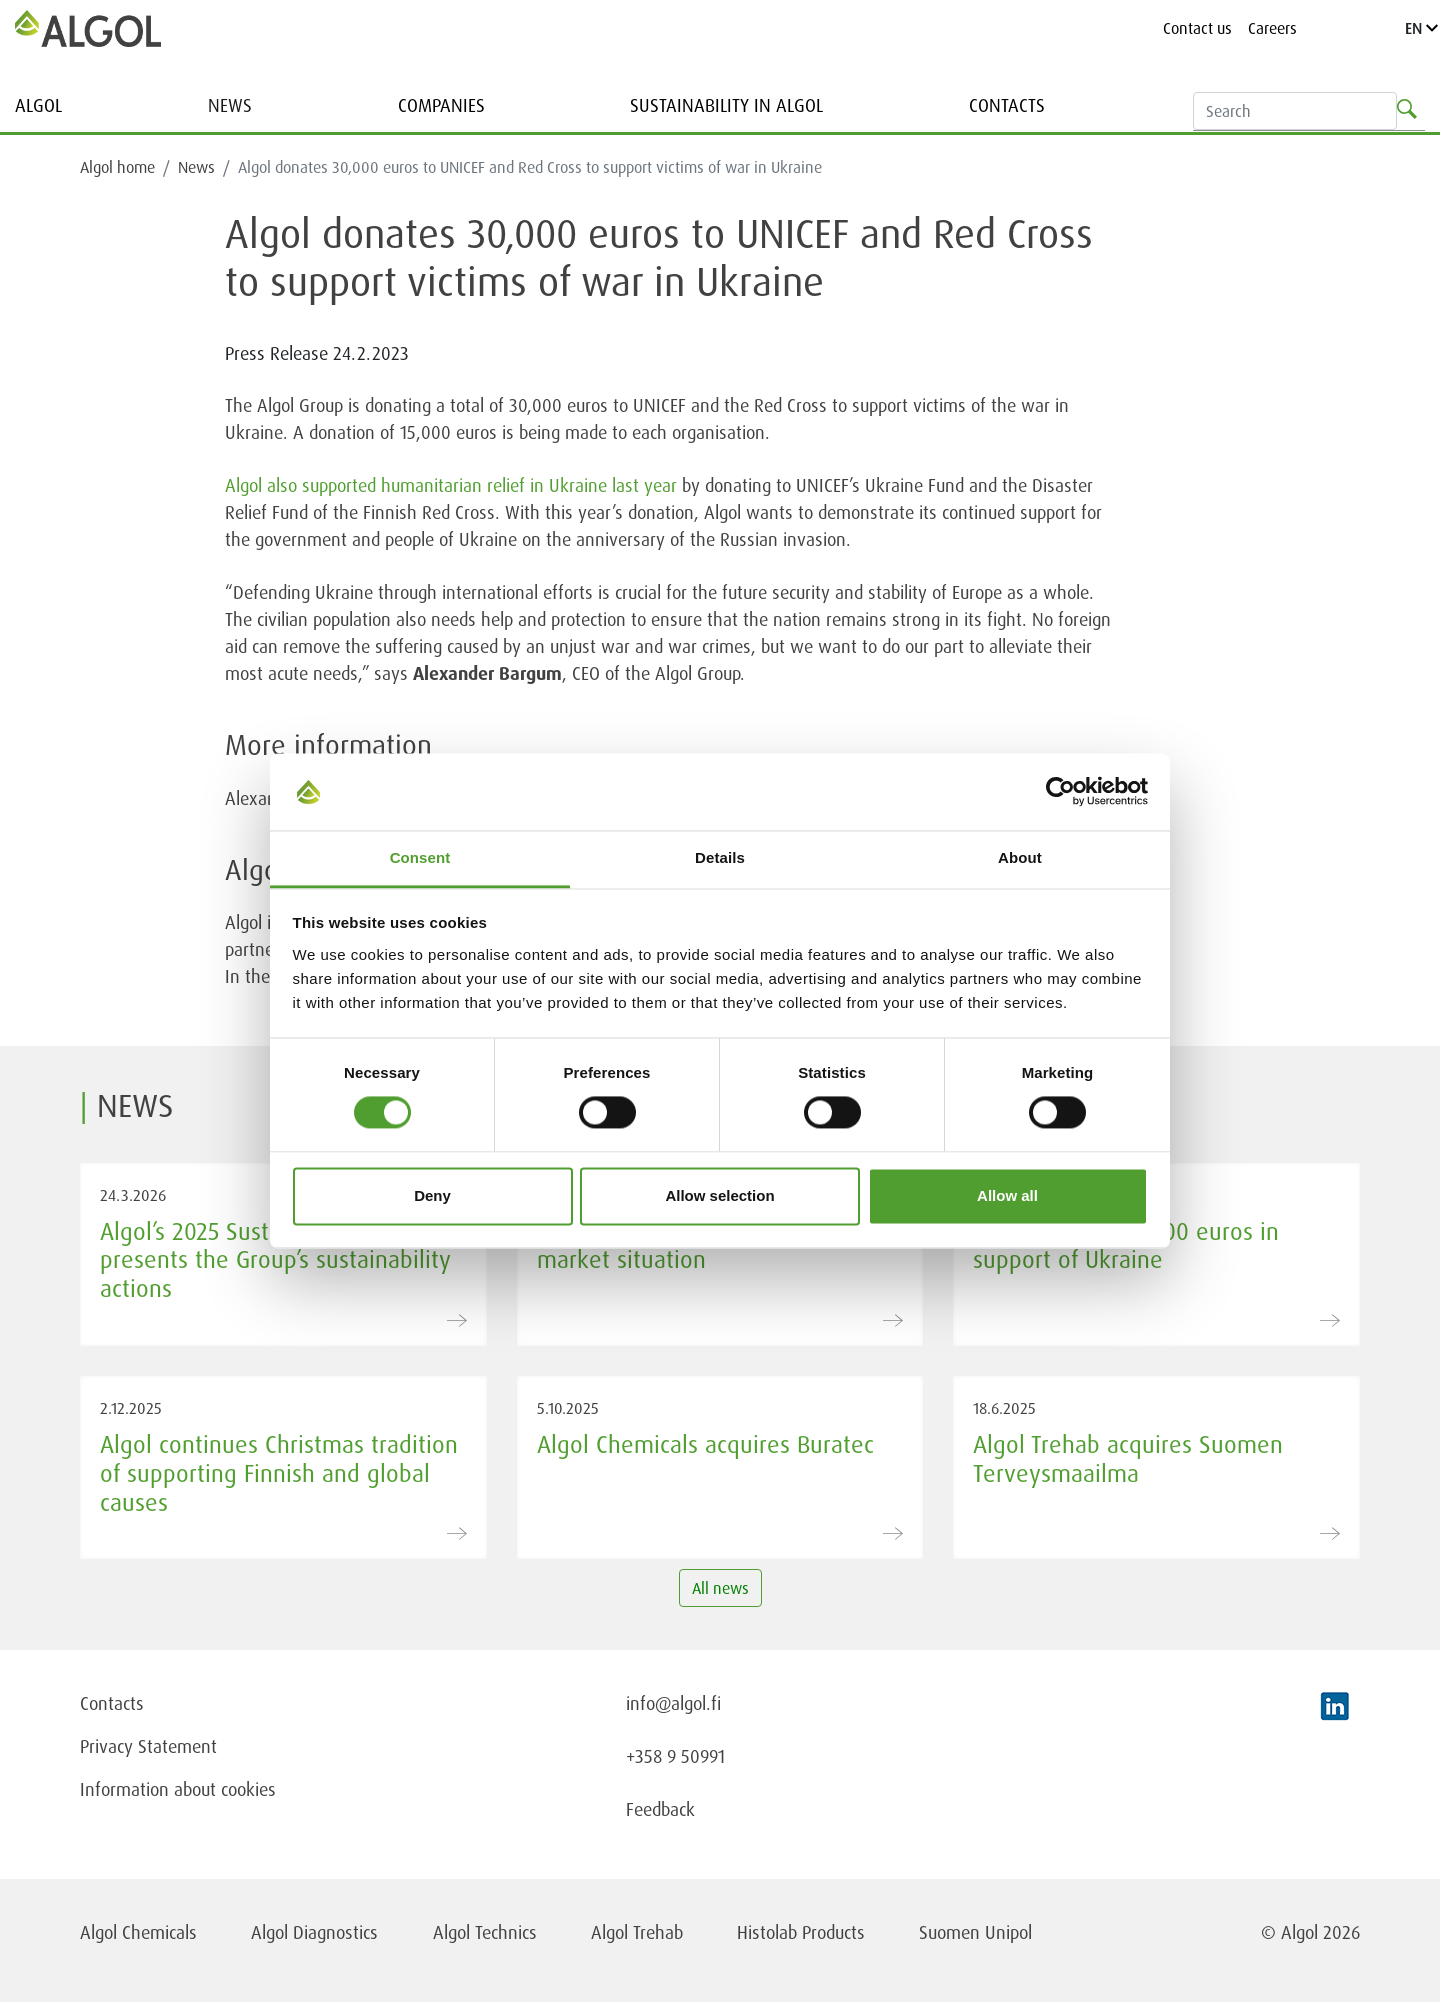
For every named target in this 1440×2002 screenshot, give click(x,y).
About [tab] (1020, 857)
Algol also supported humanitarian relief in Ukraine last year (451, 485)
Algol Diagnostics (314, 1932)
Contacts (1007, 105)
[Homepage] (88, 28)
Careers (1272, 28)
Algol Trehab (637, 1932)
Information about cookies (178, 1789)
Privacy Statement (148, 1746)
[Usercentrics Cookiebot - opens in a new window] (1060, 792)
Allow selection (719, 1195)
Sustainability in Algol (726, 105)
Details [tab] (720, 857)
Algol (38, 105)
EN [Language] (1421, 28)
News (230, 105)
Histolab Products (801, 1932)
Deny (432, 1195)
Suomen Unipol (975, 1932)
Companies (441, 105)
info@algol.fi (673, 1703)
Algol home (117, 167)
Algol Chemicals (138, 1932)
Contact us (1197, 28)
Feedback (660, 1809)
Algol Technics (485, 1932)
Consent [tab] (420, 857)
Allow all (1007, 1195)
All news (720, 1588)
